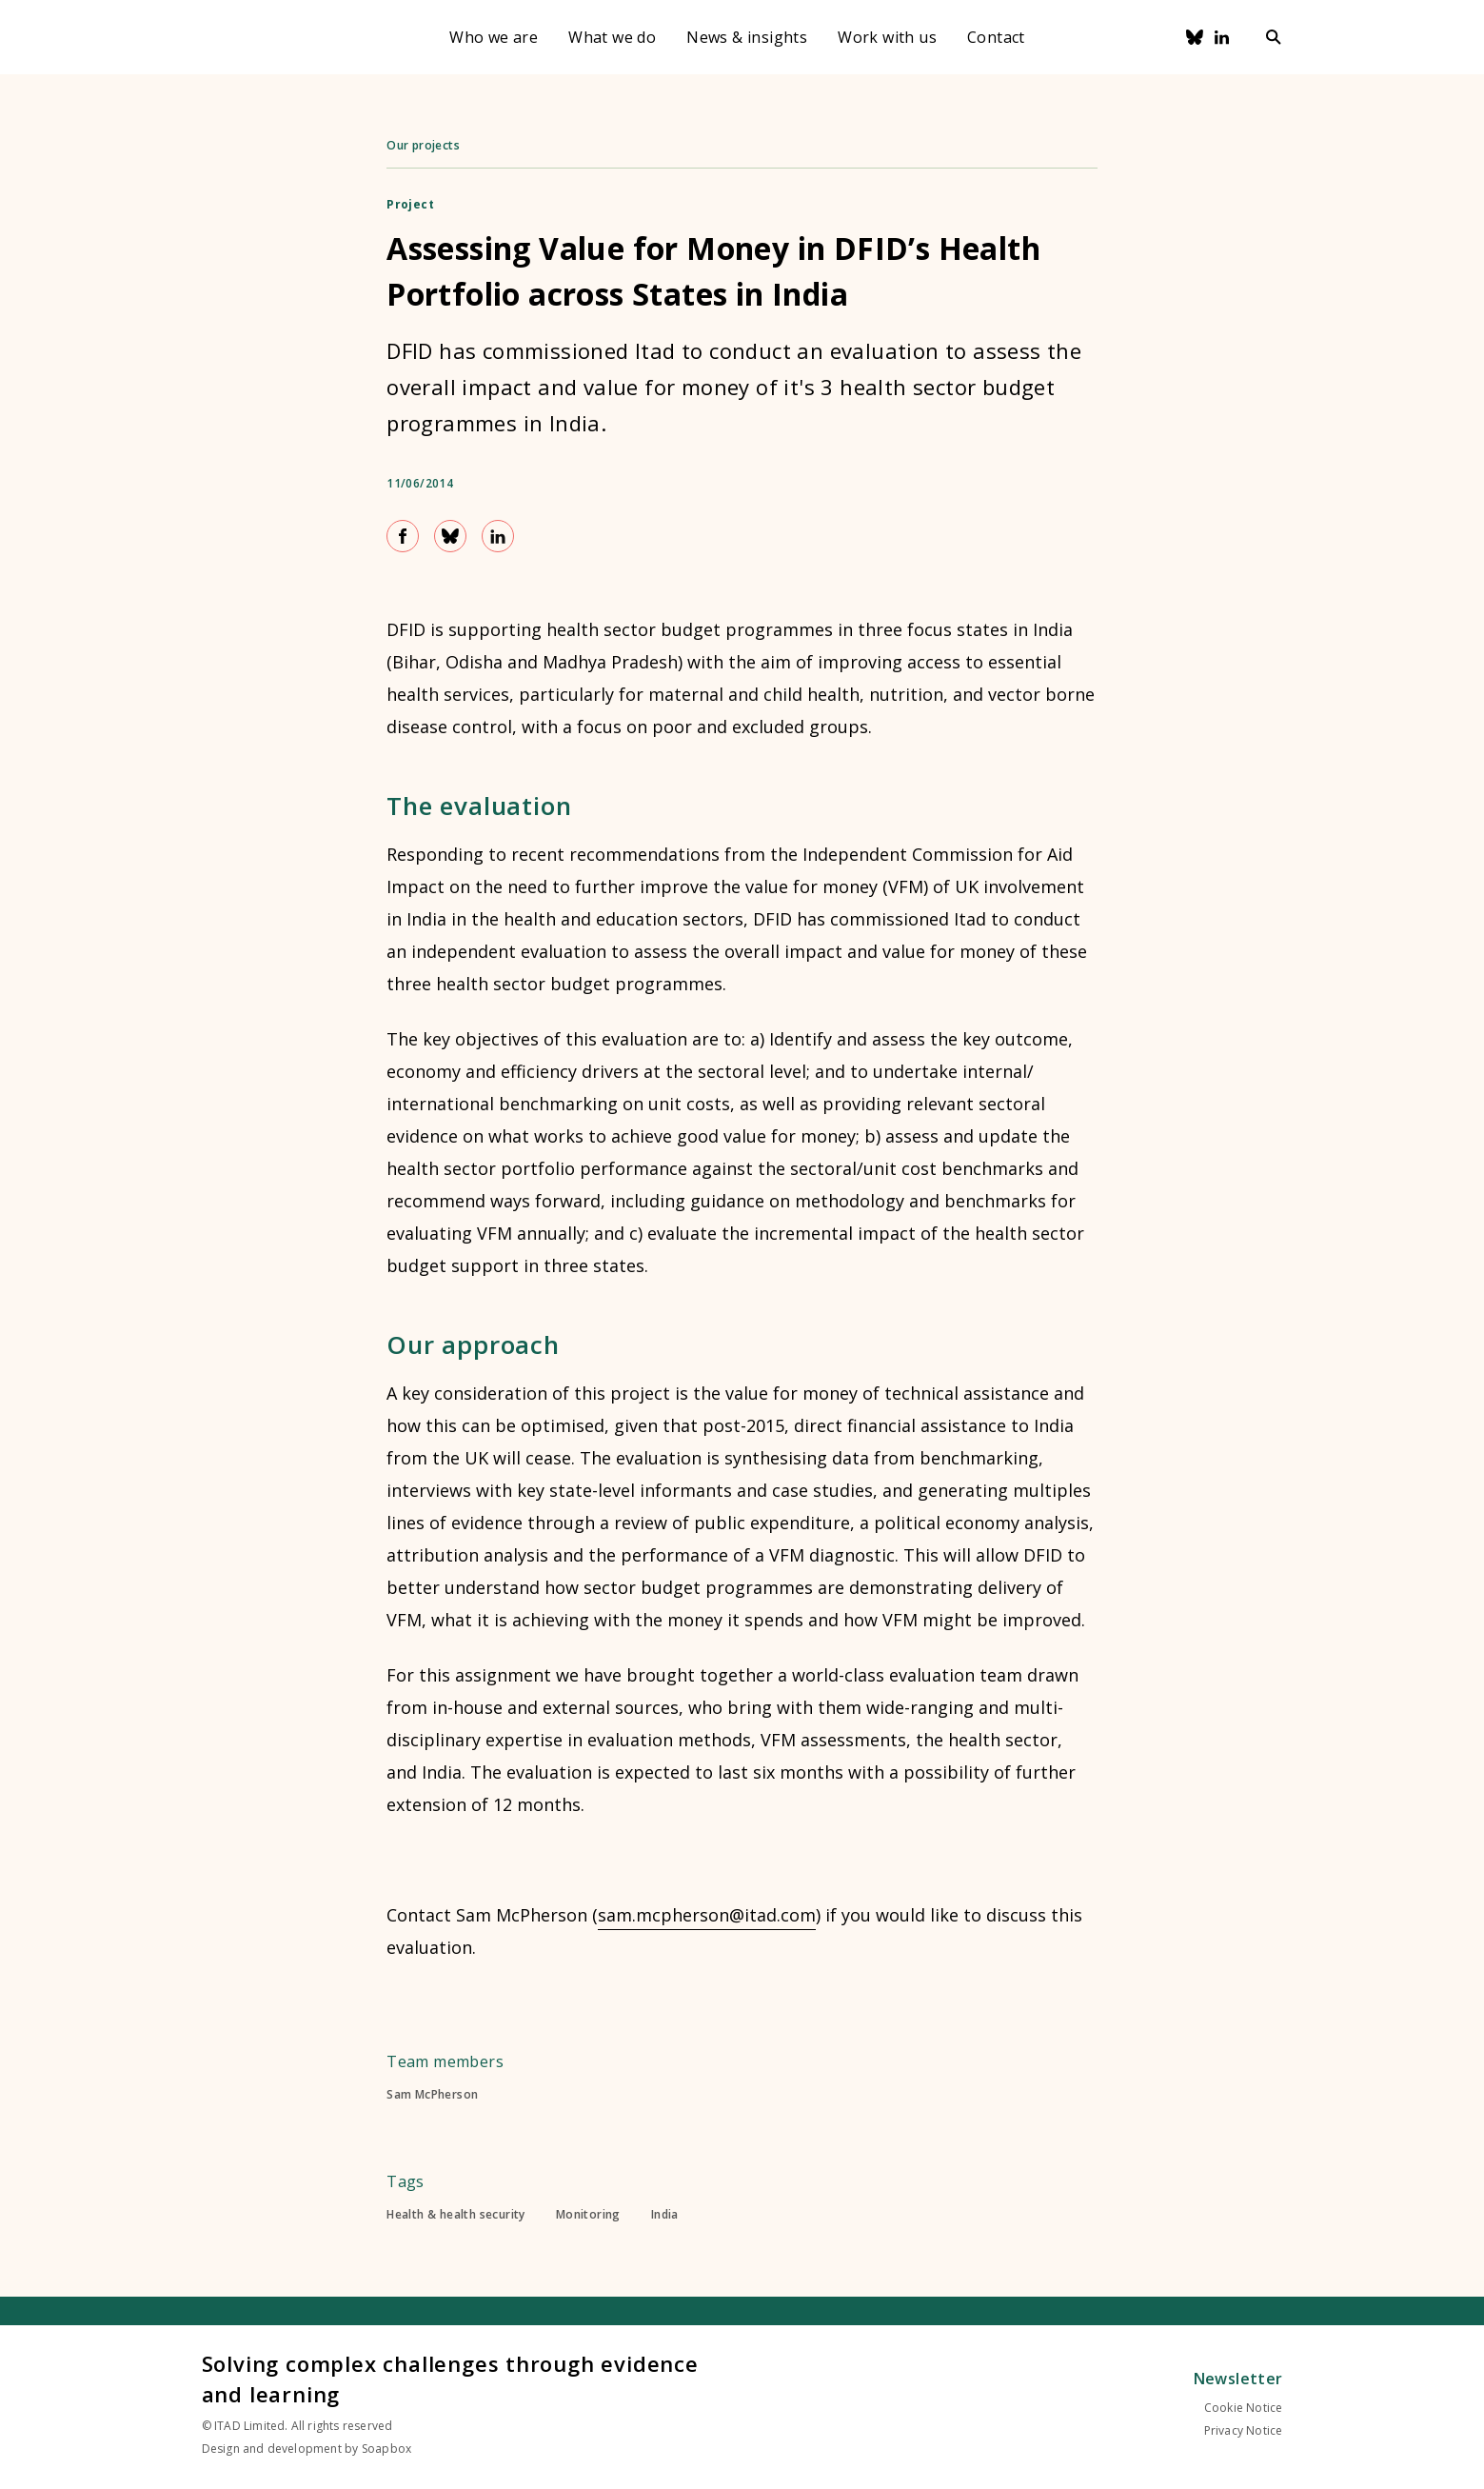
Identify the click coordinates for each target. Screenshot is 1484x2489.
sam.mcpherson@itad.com (707, 1914)
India (665, 2214)
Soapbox (386, 2448)
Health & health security (455, 2214)
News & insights (746, 37)
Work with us (887, 37)
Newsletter (1238, 2378)
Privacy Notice (1243, 2430)
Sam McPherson (432, 2095)
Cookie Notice (1243, 2407)
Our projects (423, 145)
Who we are (493, 37)
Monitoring (588, 2214)
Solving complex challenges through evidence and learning (450, 2378)
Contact (996, 37)
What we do (612, 37)
